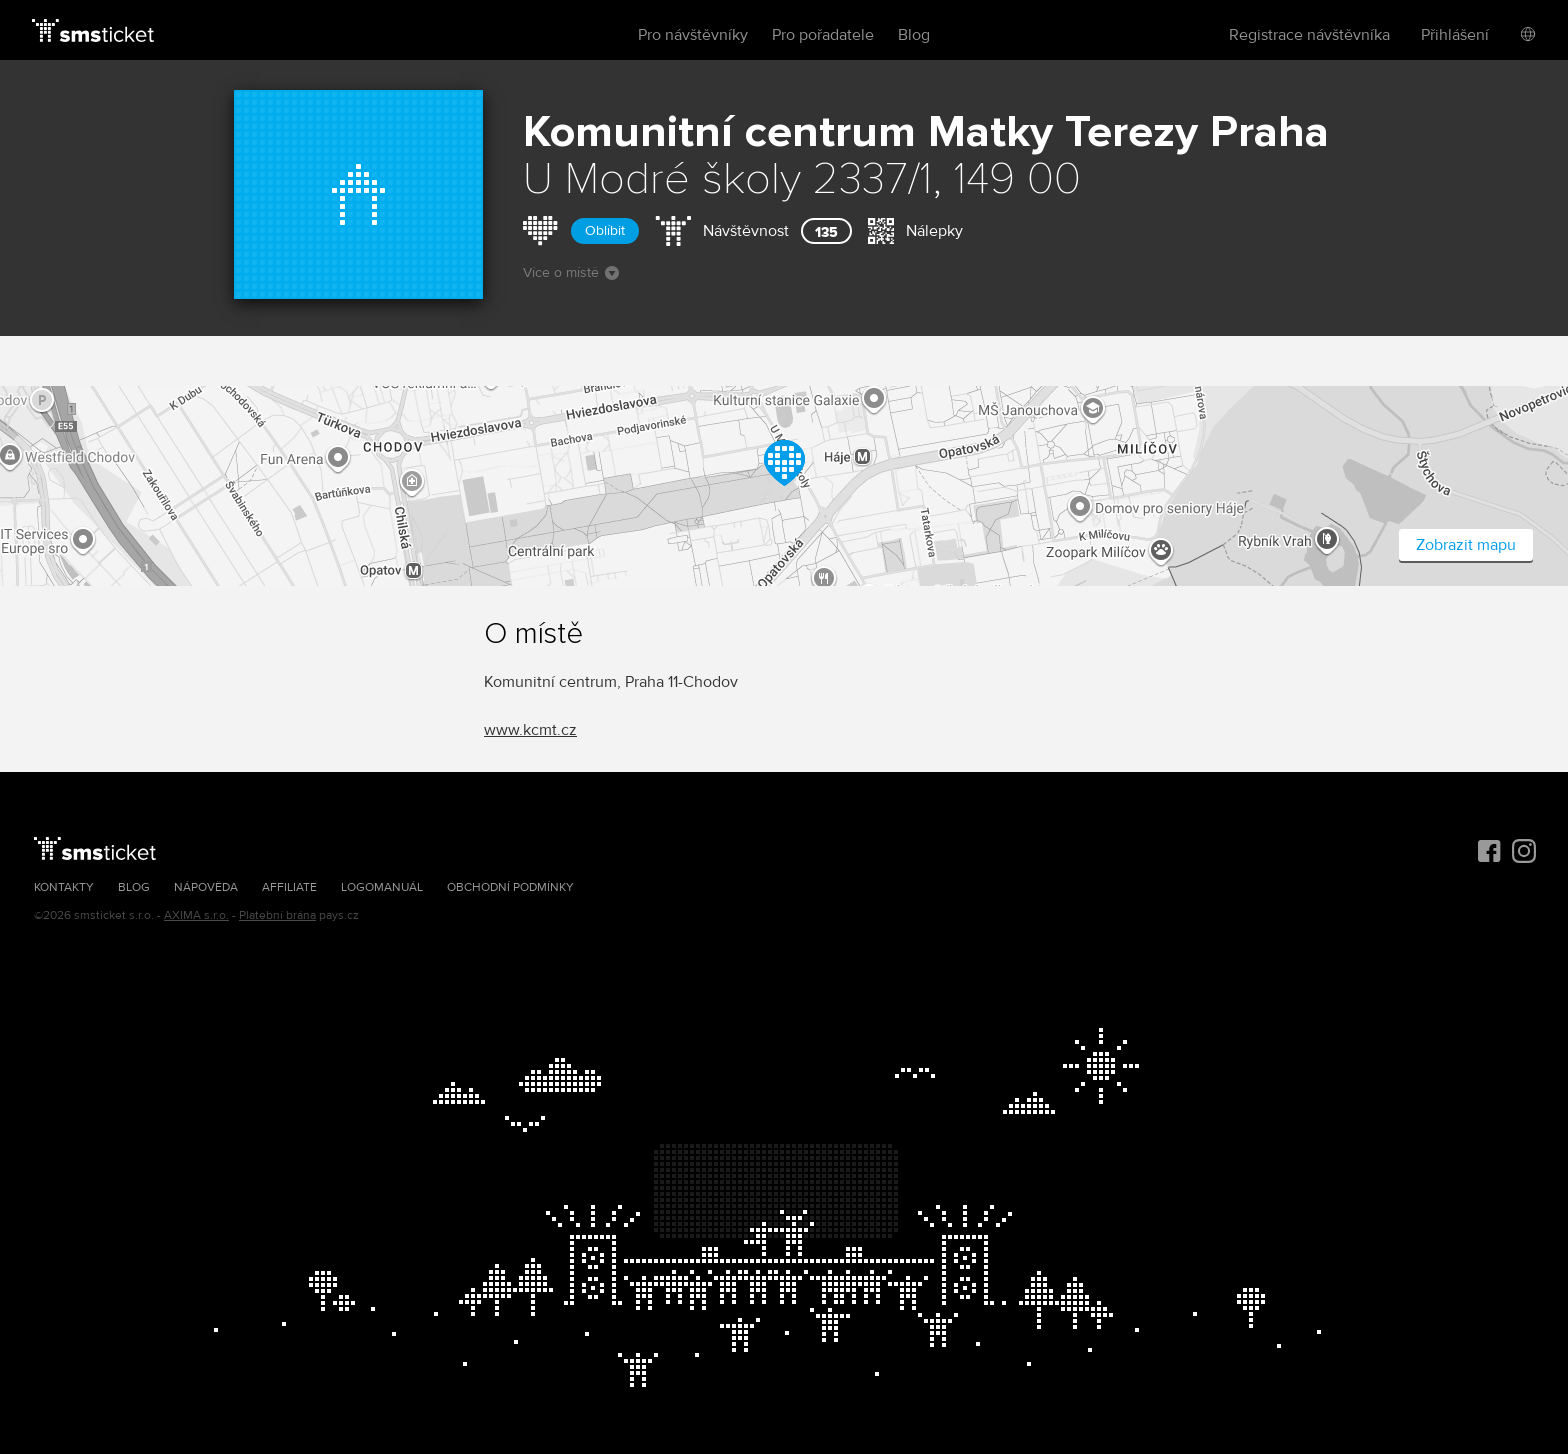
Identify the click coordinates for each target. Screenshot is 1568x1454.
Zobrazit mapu (1466, 545)
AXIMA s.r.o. (196, 915)
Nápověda (206, 887)
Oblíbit (605, 230)
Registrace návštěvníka (1309, 35)
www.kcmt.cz (530, 730)
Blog (914, 35)
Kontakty (64, 887)
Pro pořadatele (823, 35)
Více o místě (571, 272)
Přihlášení (1455, 35)
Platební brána (277, 915)
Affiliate (289, 887)
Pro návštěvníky (693, 35)
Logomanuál (382, 887)
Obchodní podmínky (510, 887)
